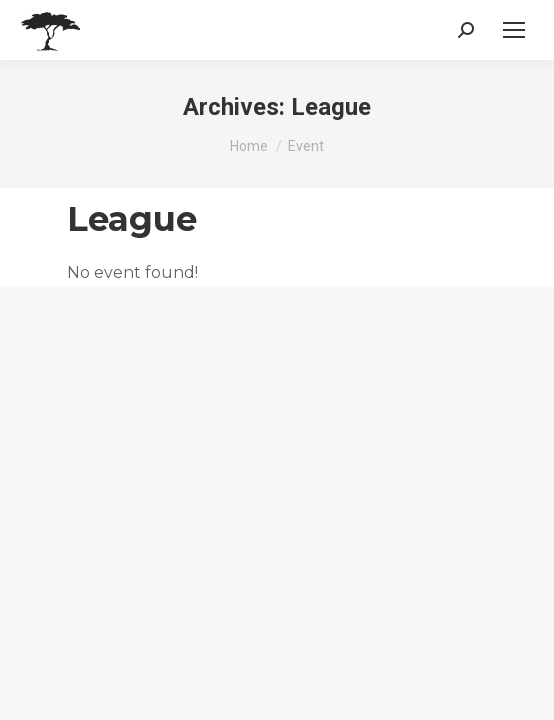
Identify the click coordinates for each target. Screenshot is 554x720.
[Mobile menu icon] (514, 30)
